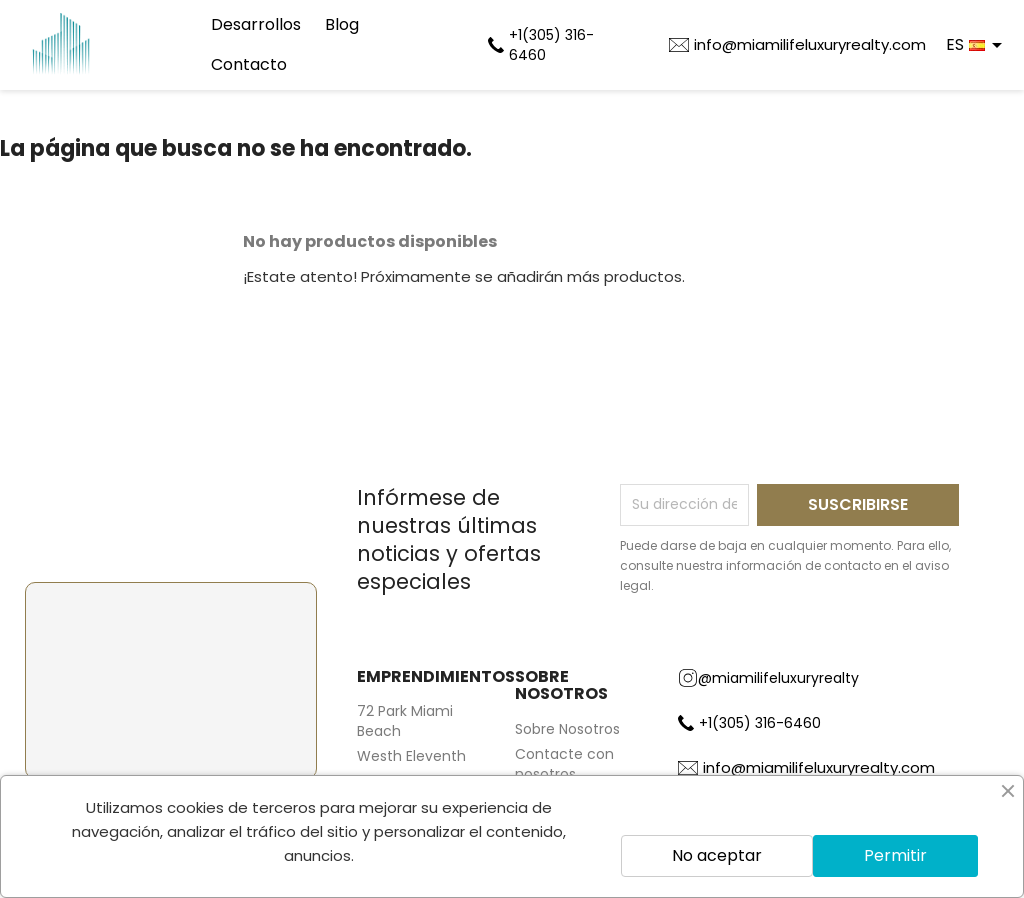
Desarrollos (256, 24)
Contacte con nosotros (564, 764)
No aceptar (717, 855)
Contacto (249, 64)
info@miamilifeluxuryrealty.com (810, 45)
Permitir (895, 855)
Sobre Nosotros (567, 729)
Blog (342, 24)
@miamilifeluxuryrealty (768, 678)
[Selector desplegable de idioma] (977, 45)
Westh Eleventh (411, 756)
